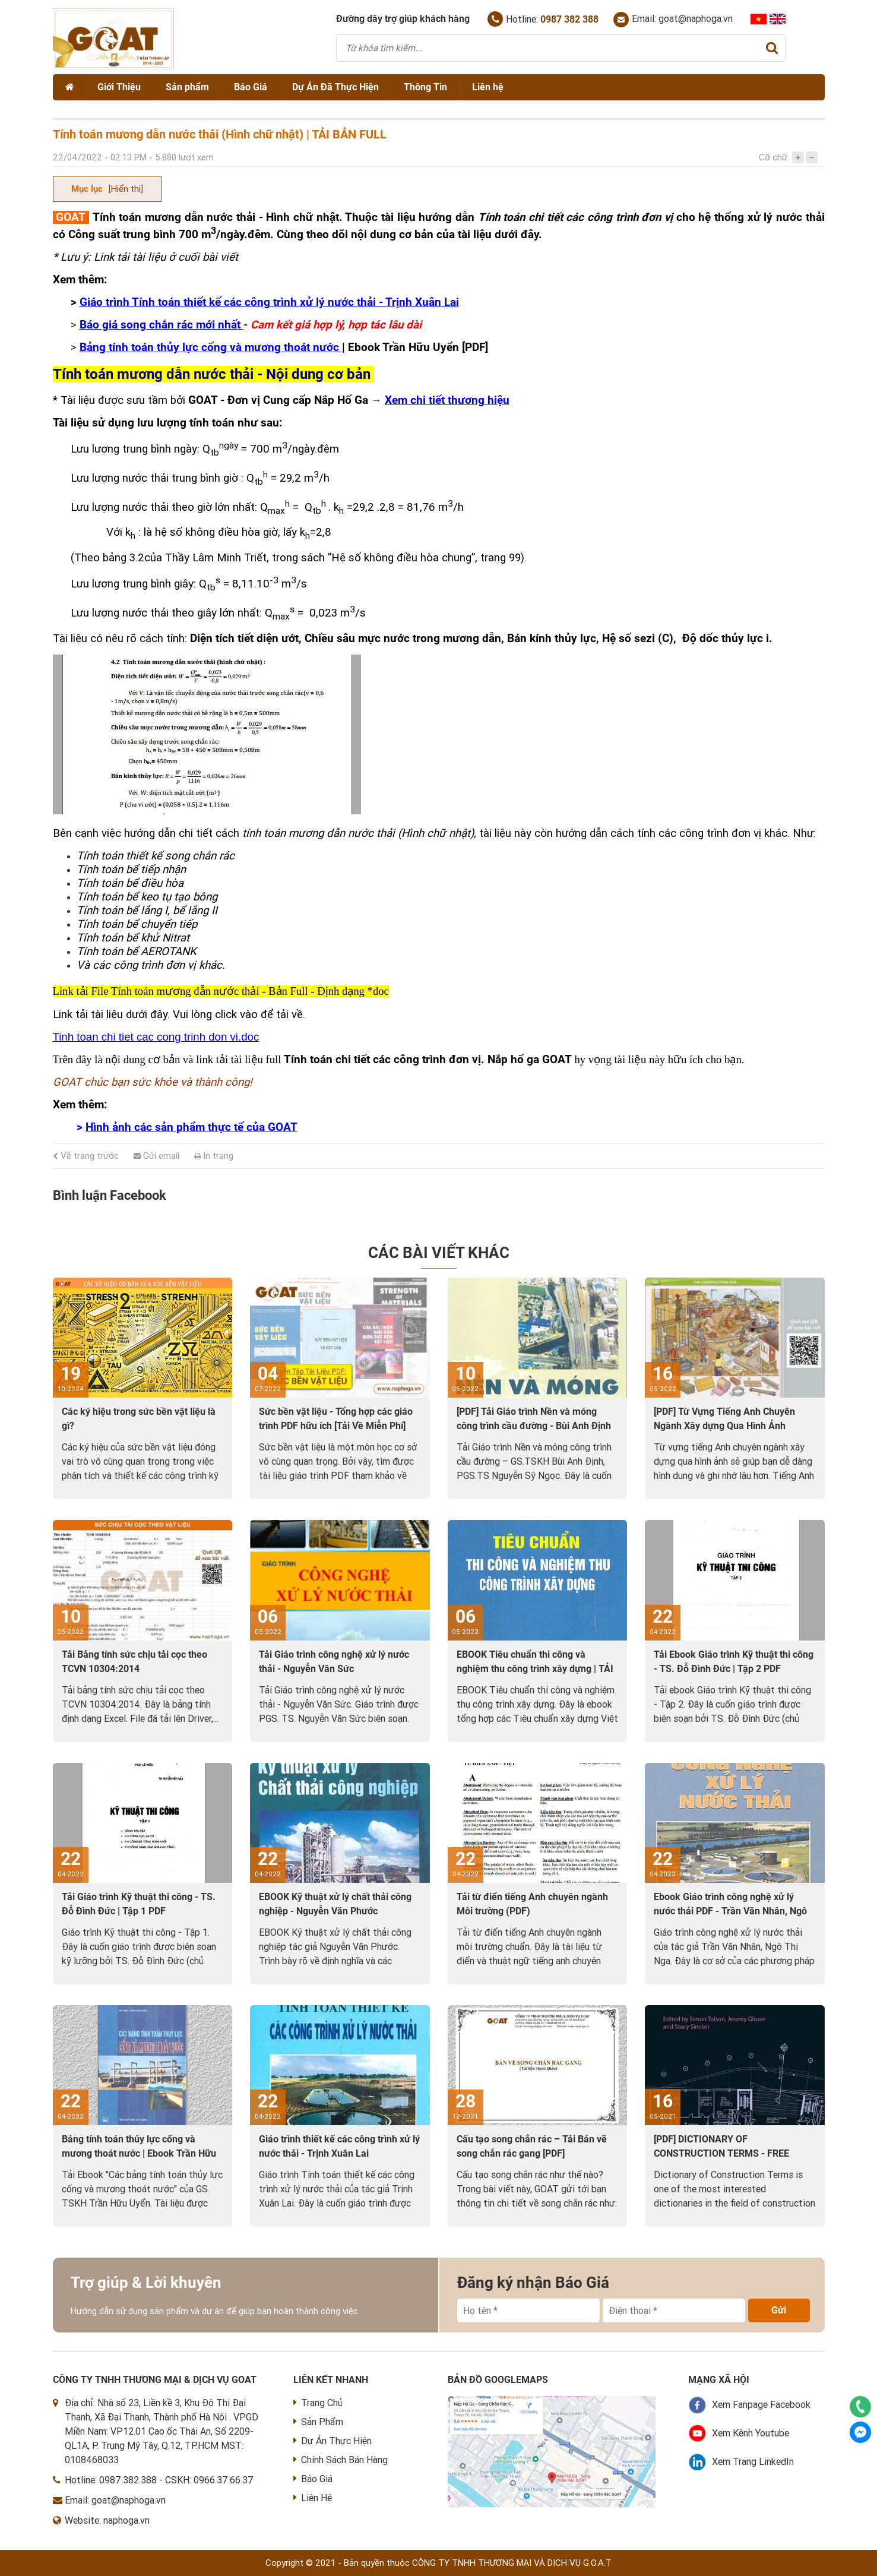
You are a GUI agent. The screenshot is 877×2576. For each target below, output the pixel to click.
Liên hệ (488, 87)
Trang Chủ (318, 2403)
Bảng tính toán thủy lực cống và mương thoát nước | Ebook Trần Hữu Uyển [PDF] (139, 2153)
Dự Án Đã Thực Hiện (335, 87)
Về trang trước (86, 1155)
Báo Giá (250, 87)
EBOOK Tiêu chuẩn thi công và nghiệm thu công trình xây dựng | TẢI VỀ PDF (535, 1669)
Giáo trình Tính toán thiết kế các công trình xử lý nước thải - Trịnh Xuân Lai (269, 302)
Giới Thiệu (119, 87)
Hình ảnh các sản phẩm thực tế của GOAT (191, 1127)
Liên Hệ (312, 2498)
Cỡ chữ (773, 157)
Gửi (778, 2310)
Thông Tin (425, 87)
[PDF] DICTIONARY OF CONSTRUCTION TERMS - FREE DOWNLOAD (721, 2153)
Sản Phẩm (318, 2422)
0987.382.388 (128, 2480)
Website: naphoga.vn (107, 2520)
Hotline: (543, 19)
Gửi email (156, 1155)
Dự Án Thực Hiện (332, 2441)
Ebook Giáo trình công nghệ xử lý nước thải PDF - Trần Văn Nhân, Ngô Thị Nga (730, 1911)
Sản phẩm (187, 87)
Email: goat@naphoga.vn (673, 19)
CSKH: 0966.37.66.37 (209, 2480)
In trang (213, 1155)
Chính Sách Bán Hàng (340, 2460)
